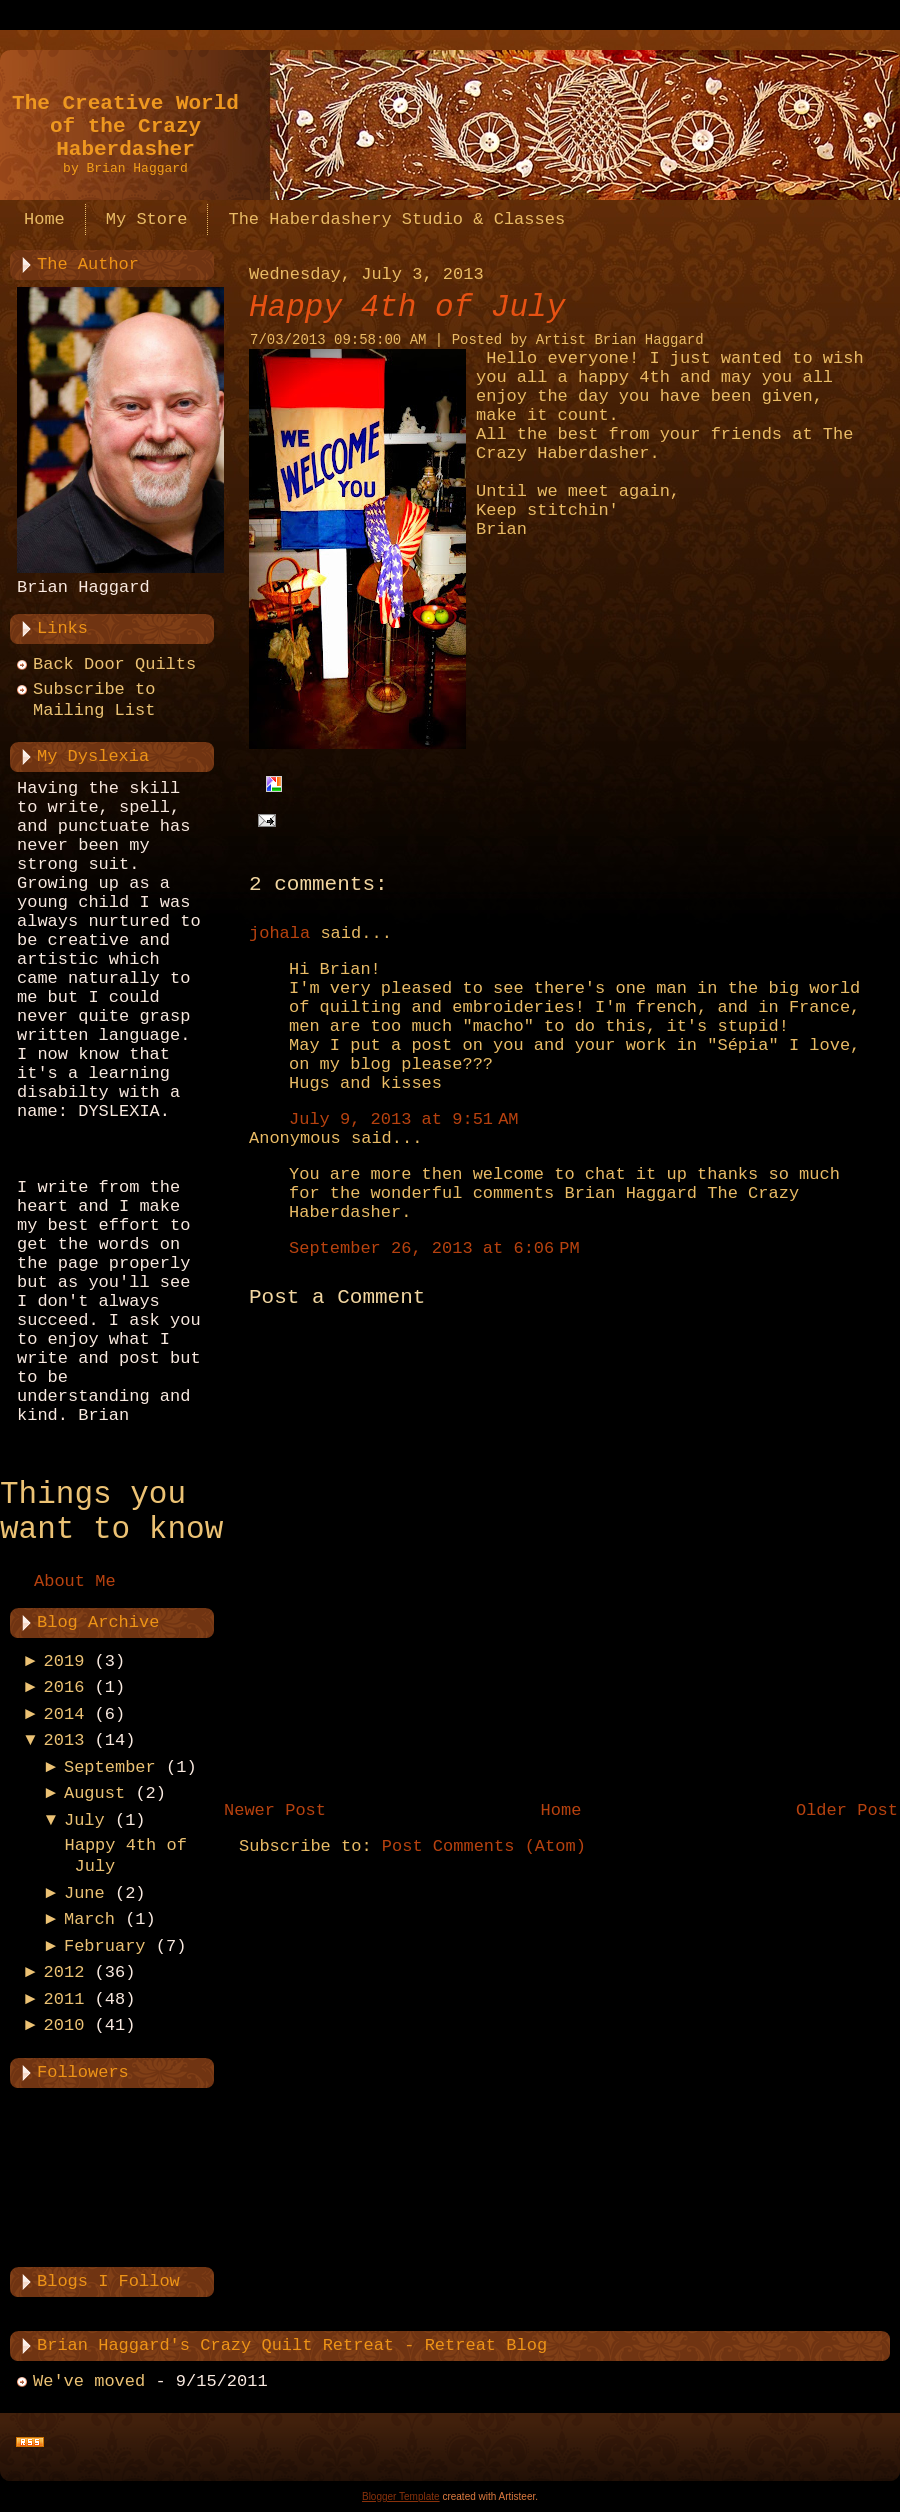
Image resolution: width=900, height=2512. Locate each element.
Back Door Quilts (114, 664)
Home (561, 1810)
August (94, 1793)
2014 (64, 1714)
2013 (64, 1740)
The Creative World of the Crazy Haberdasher (125, 126)
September (110, 1767)
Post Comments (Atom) (484, 1846)
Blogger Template (401, 2496)
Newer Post (275, 1810)
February (105, 1946)
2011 (64, 1999)
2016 (64, 1687)
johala (279, 933)
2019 (64, 1661)
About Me (75, 1581)
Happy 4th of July (407, 307)
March (89, 1919)
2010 (64, 2025)
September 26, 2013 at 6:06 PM (434, 1248)
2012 (64, 1972)
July (84, 1820)
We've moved (89, 2381)
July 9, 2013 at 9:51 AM (404, 1119)
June (84, 1893)
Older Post (847, 1810)
